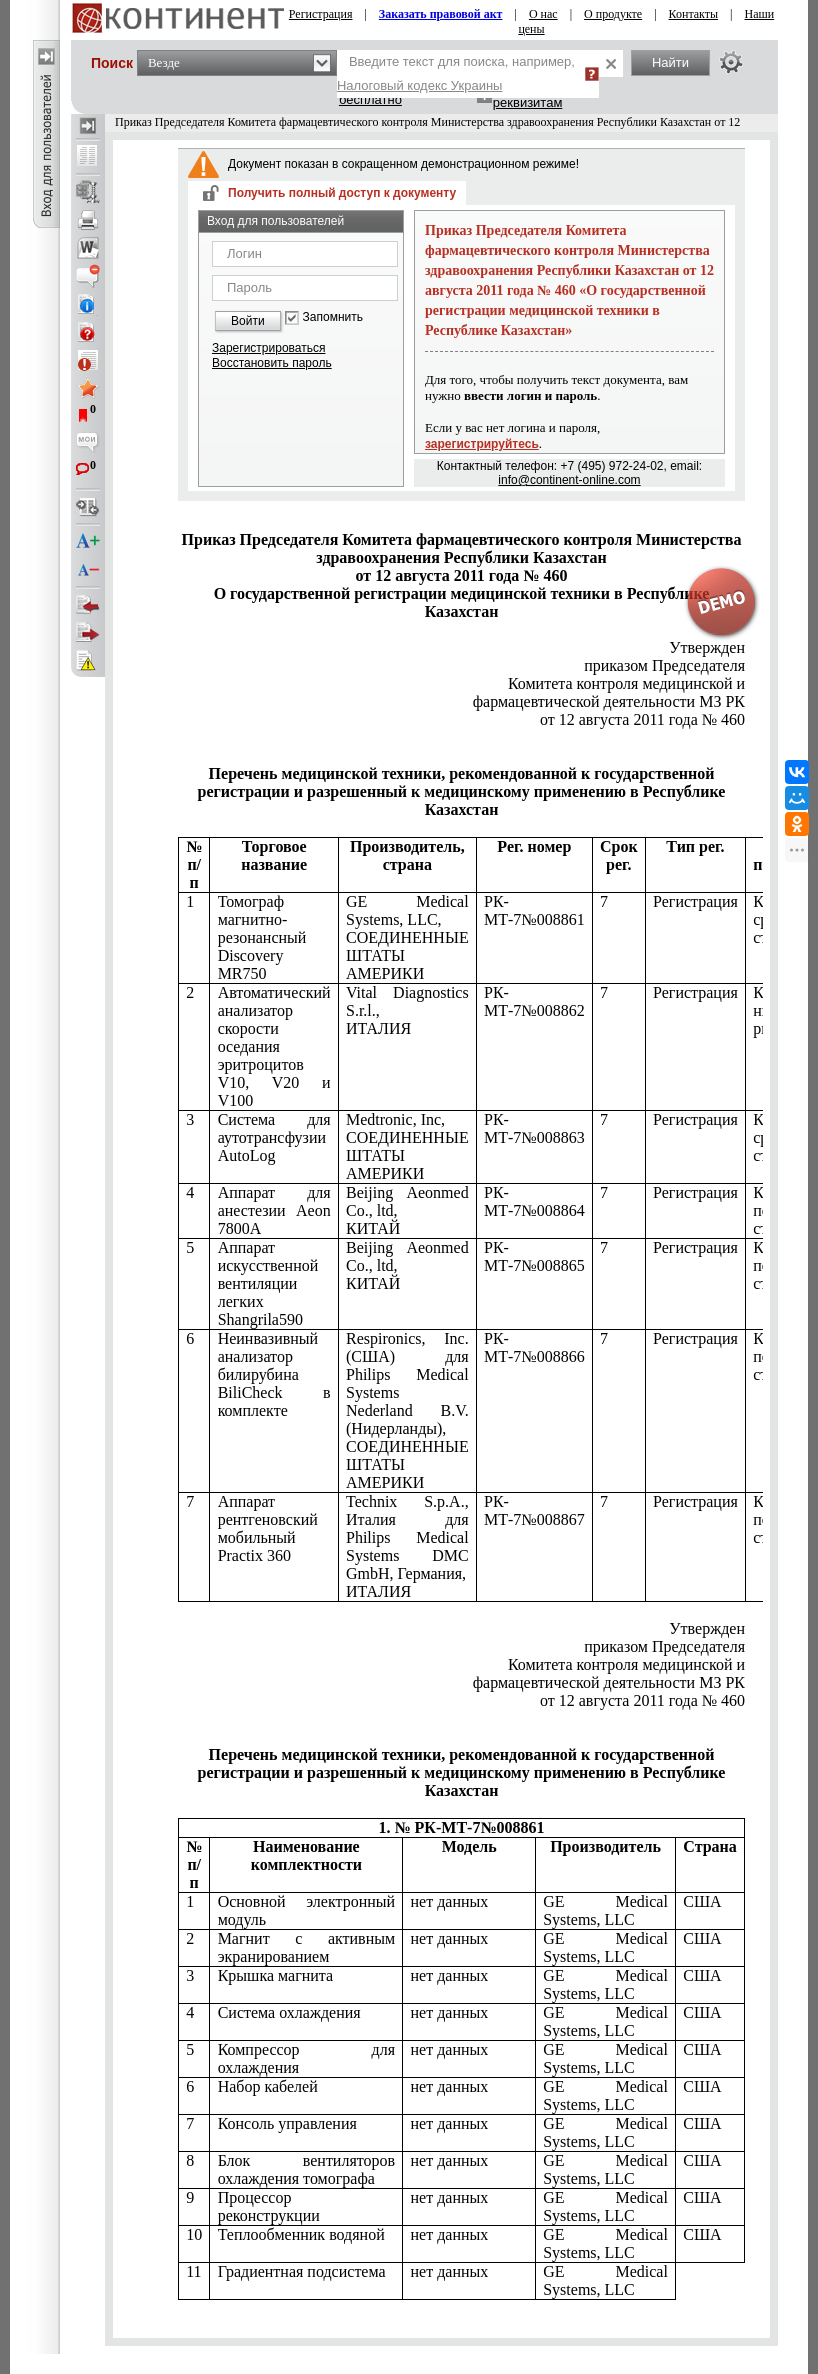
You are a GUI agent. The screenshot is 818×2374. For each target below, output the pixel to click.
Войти (248, 321)
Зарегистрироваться (268, 348)
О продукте (613, 14)
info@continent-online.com (569, 480)
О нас (543, 14)
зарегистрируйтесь (482, 444)
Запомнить (333, 317)
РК (609, 701)
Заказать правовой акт (441, 14)
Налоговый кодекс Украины (420, 85)
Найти (670, 62)
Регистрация (321, 14)
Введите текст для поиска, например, (456, 73)
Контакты (694, 14)
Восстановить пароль (272, 363)
